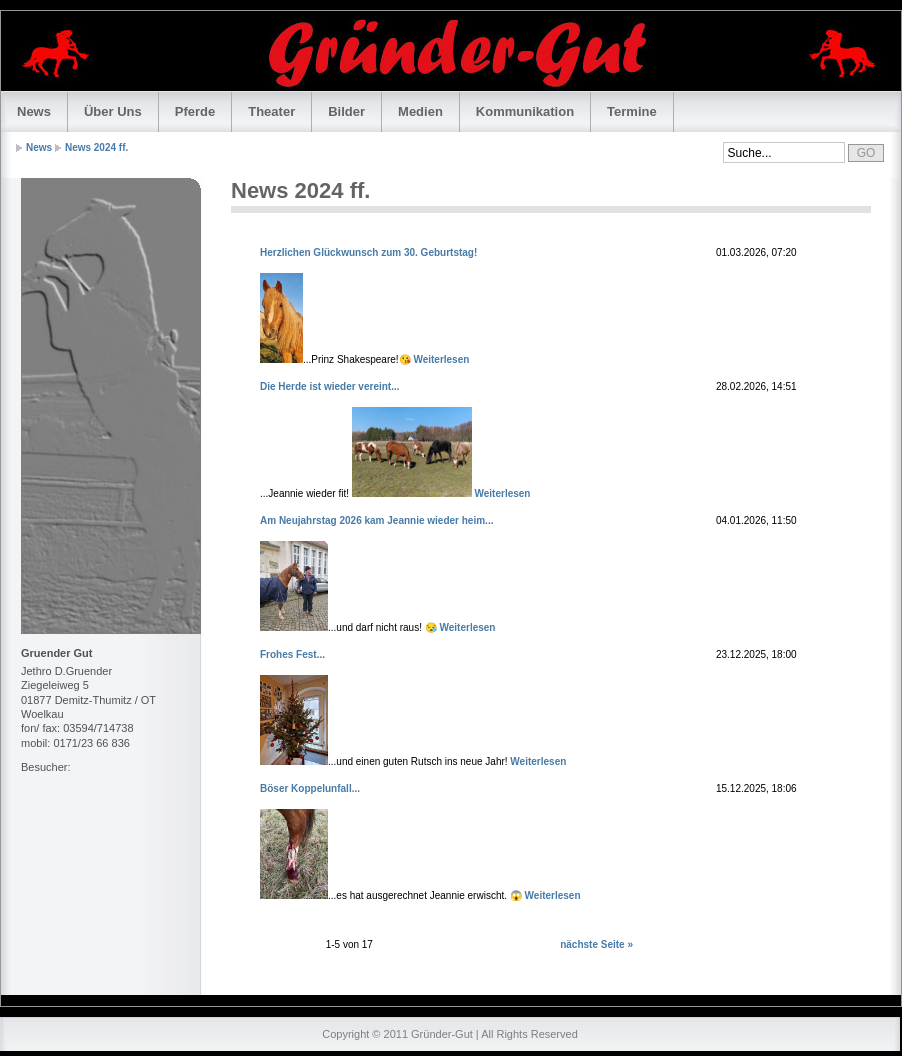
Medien (420, 111)
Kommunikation (525, 111)
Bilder (346, 111)
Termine (632, 111)
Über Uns (113, 111)
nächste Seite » (596, 944)
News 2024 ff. (96, 147)
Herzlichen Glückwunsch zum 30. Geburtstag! (368, 252)
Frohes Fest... (292, 654)
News (34, 111)
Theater (271, 111)
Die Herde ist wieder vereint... (330, 386)
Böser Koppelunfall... (310, 788)
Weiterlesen (441, 359)
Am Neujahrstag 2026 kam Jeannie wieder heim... (376, 520)
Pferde (195, 111)
